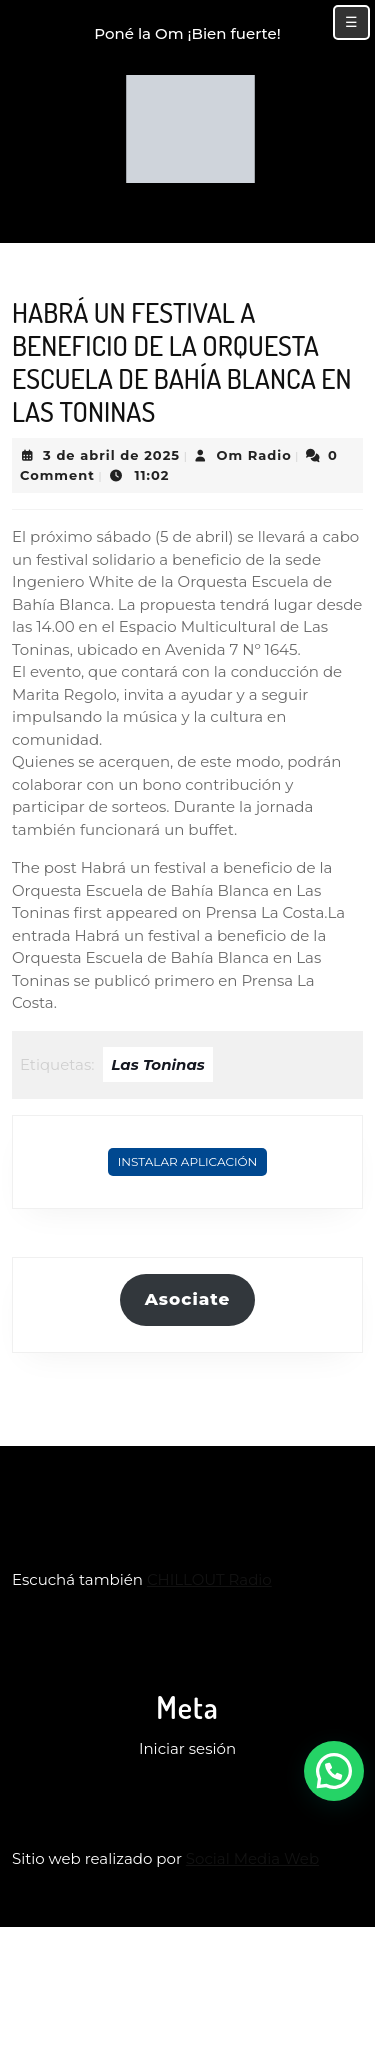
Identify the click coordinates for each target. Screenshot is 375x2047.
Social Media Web (252, 1858)
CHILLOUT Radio (209, 1579)
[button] (334, 1771)
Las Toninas (157, 1064)
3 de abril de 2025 (111, 455)
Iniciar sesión (187, 1748)
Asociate (188, 1299)
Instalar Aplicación (188, 1161)
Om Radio (253, 455)
